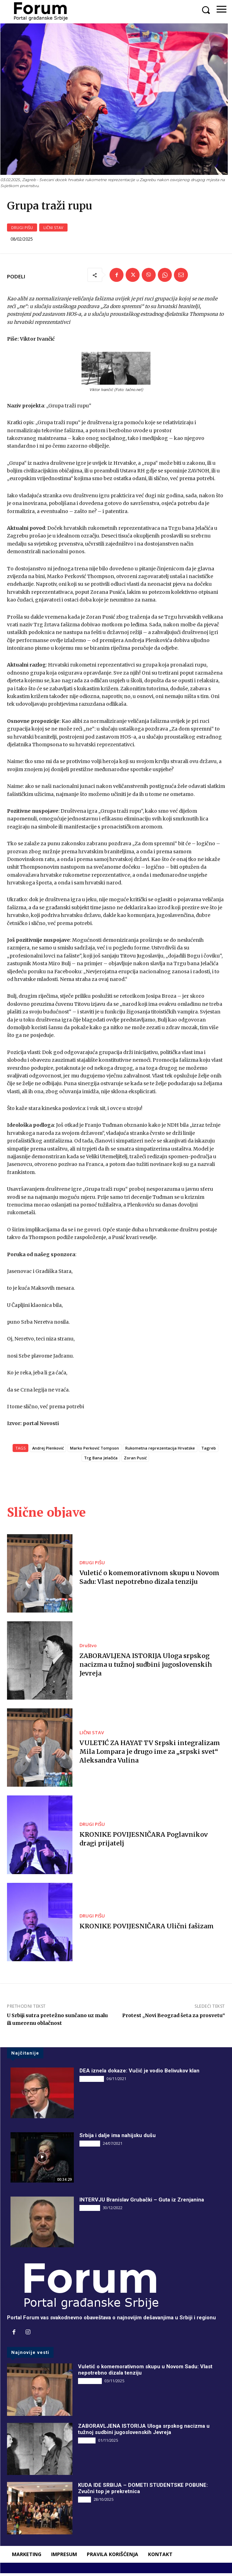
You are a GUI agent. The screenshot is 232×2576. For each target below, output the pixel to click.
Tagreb (208, 1450)
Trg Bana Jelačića (101, 1460)
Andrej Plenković (48, 1450)
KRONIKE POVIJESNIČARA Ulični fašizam (146, 1929)
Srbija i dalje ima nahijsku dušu (117, 2138)
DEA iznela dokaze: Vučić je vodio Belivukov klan (139, 2073)
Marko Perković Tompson (94, 1450)
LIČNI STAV (53, 230)
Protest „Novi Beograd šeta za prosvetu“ (173, 2018)
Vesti (84, 2502)
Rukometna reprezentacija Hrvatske (160, 1450)
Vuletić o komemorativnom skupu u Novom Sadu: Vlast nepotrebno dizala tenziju (149, 1580)
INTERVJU (90, 2146)
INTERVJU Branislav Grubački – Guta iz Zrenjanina (141, 2203)
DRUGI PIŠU (22, 230)
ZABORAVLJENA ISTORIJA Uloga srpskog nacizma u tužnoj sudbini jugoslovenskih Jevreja (145, 1667)
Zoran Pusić (135, 1460)
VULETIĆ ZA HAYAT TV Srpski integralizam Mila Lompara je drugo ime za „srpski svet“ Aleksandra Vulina (149, 1754)
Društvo (88, 1648)
